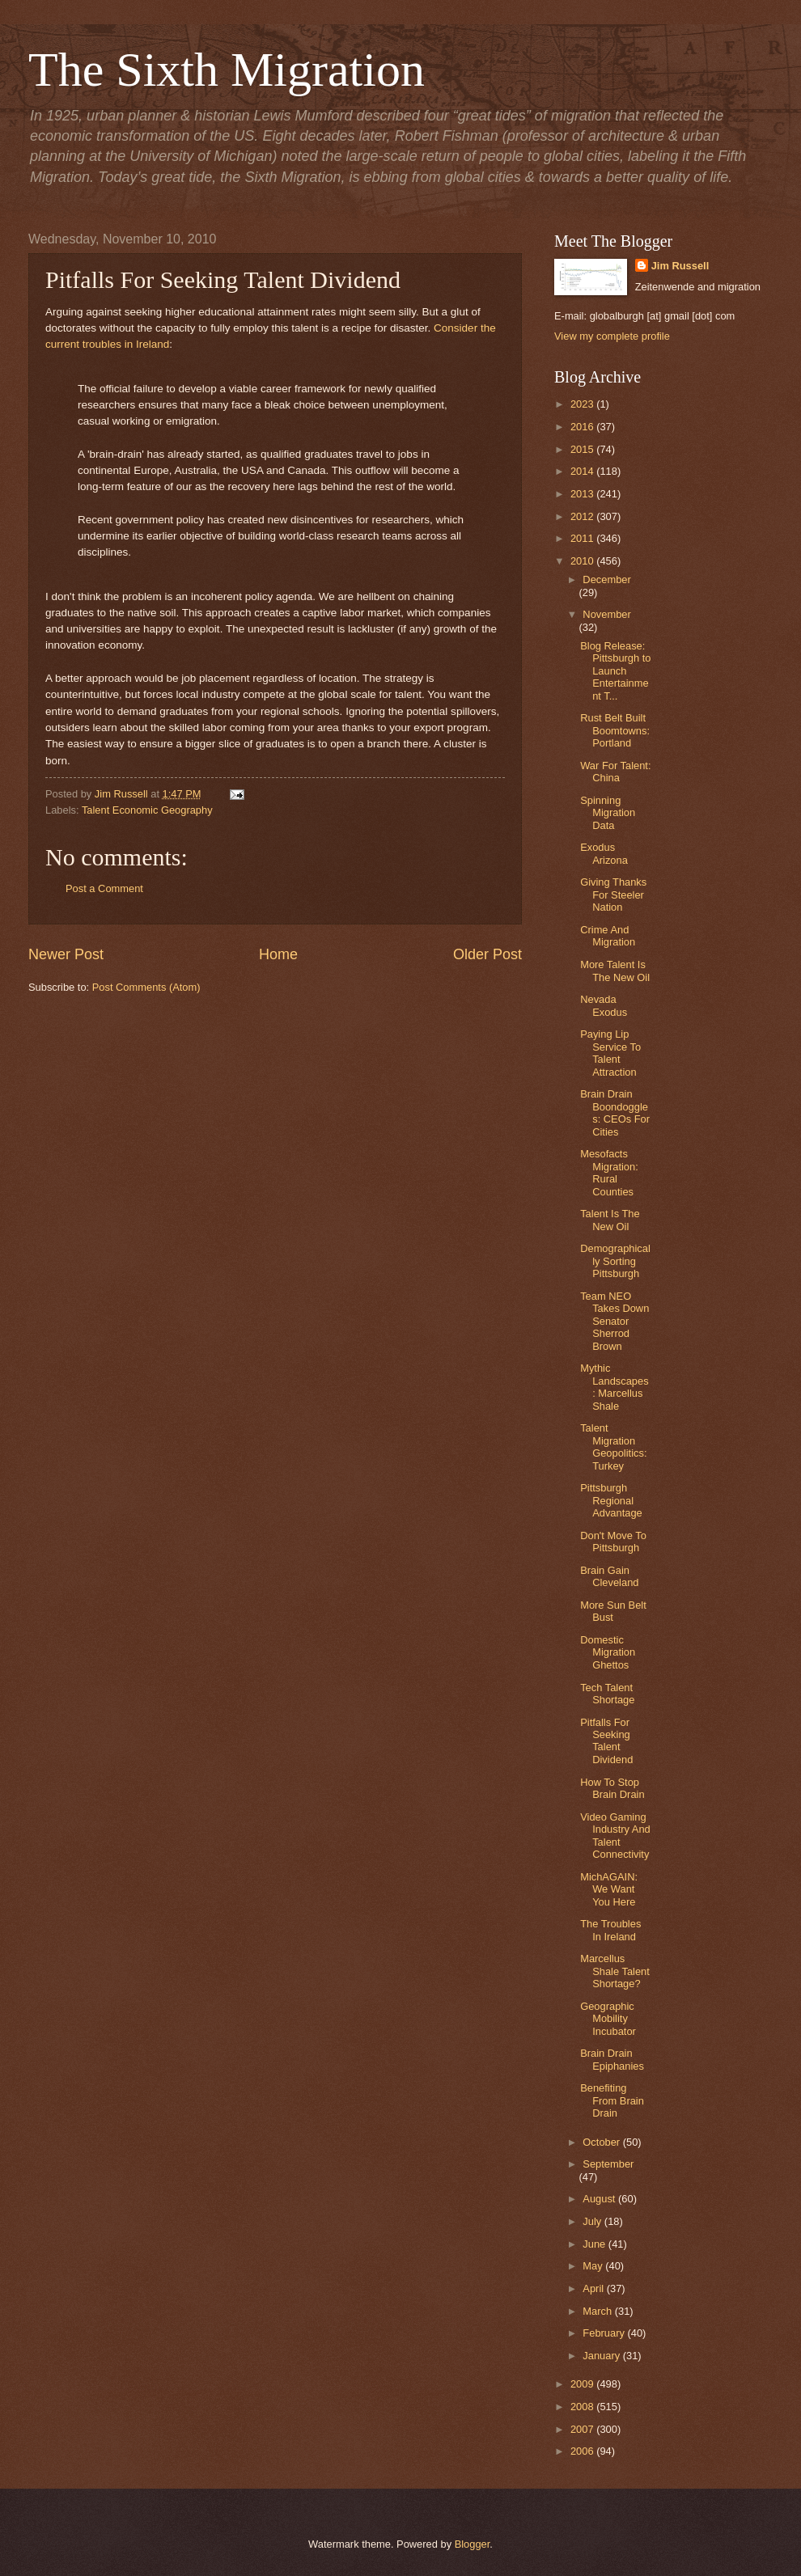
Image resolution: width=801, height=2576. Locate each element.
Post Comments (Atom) (146, 987)
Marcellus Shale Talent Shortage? (615, 1971)
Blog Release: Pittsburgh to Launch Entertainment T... (615, 671)
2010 (583, 561)
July (593, 2221)
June (595, 2244)
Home (278, 954)
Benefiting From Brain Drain (612, 2100)
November (606, 614)
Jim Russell (680, 266)
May (594, 2266)
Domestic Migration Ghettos (607, 1652)
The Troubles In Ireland (610, 1930)
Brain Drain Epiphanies (612, 2059)
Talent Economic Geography (147, 810)
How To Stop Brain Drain (612, 1788)
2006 (583, 2451)
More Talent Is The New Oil (615, 970)
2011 (583, 538)
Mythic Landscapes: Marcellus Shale (614, 1386)
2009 (583, 2384)
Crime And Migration (607, 936)
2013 (583, 494)
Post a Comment (104, 888)
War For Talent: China (615, 771)
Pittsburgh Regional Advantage (611, 1500)
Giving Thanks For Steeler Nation (613, 894)
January (602, 2356)
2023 (583, 404)
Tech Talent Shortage (607, 1693)
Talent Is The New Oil (609, 1220)
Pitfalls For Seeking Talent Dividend (606, 1741)
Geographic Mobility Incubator (608, 2018)
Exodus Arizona (604, 853)
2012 (583, 516)
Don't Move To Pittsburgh (613, 1541)
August (600, 2199)
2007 (583, 2429)
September (608, 2164)
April (594, 2288)
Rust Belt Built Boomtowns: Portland (615, 730)
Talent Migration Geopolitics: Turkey (613, 1446)
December (606, 579)
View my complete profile (612, 336)
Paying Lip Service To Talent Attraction (610, 1052)
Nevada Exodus (603, 1005)
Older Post (487, 954)
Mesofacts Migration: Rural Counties (609, 1172)
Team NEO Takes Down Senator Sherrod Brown (614, 1321)
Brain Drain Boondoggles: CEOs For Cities (615, 1112)
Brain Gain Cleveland (609, 1576)
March (598, 2311)
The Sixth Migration (226, 69)
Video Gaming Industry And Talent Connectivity (615, 1835)
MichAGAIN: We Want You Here (609, 1889)
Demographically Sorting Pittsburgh (615, 1261)
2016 (583, 427)
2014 (583, 471)
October (602, 2142)
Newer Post (66, 954)
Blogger (472, 2544)
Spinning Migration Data (607, 812)
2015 (583, 449)
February (605, 2333)
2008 (583, 2406)
